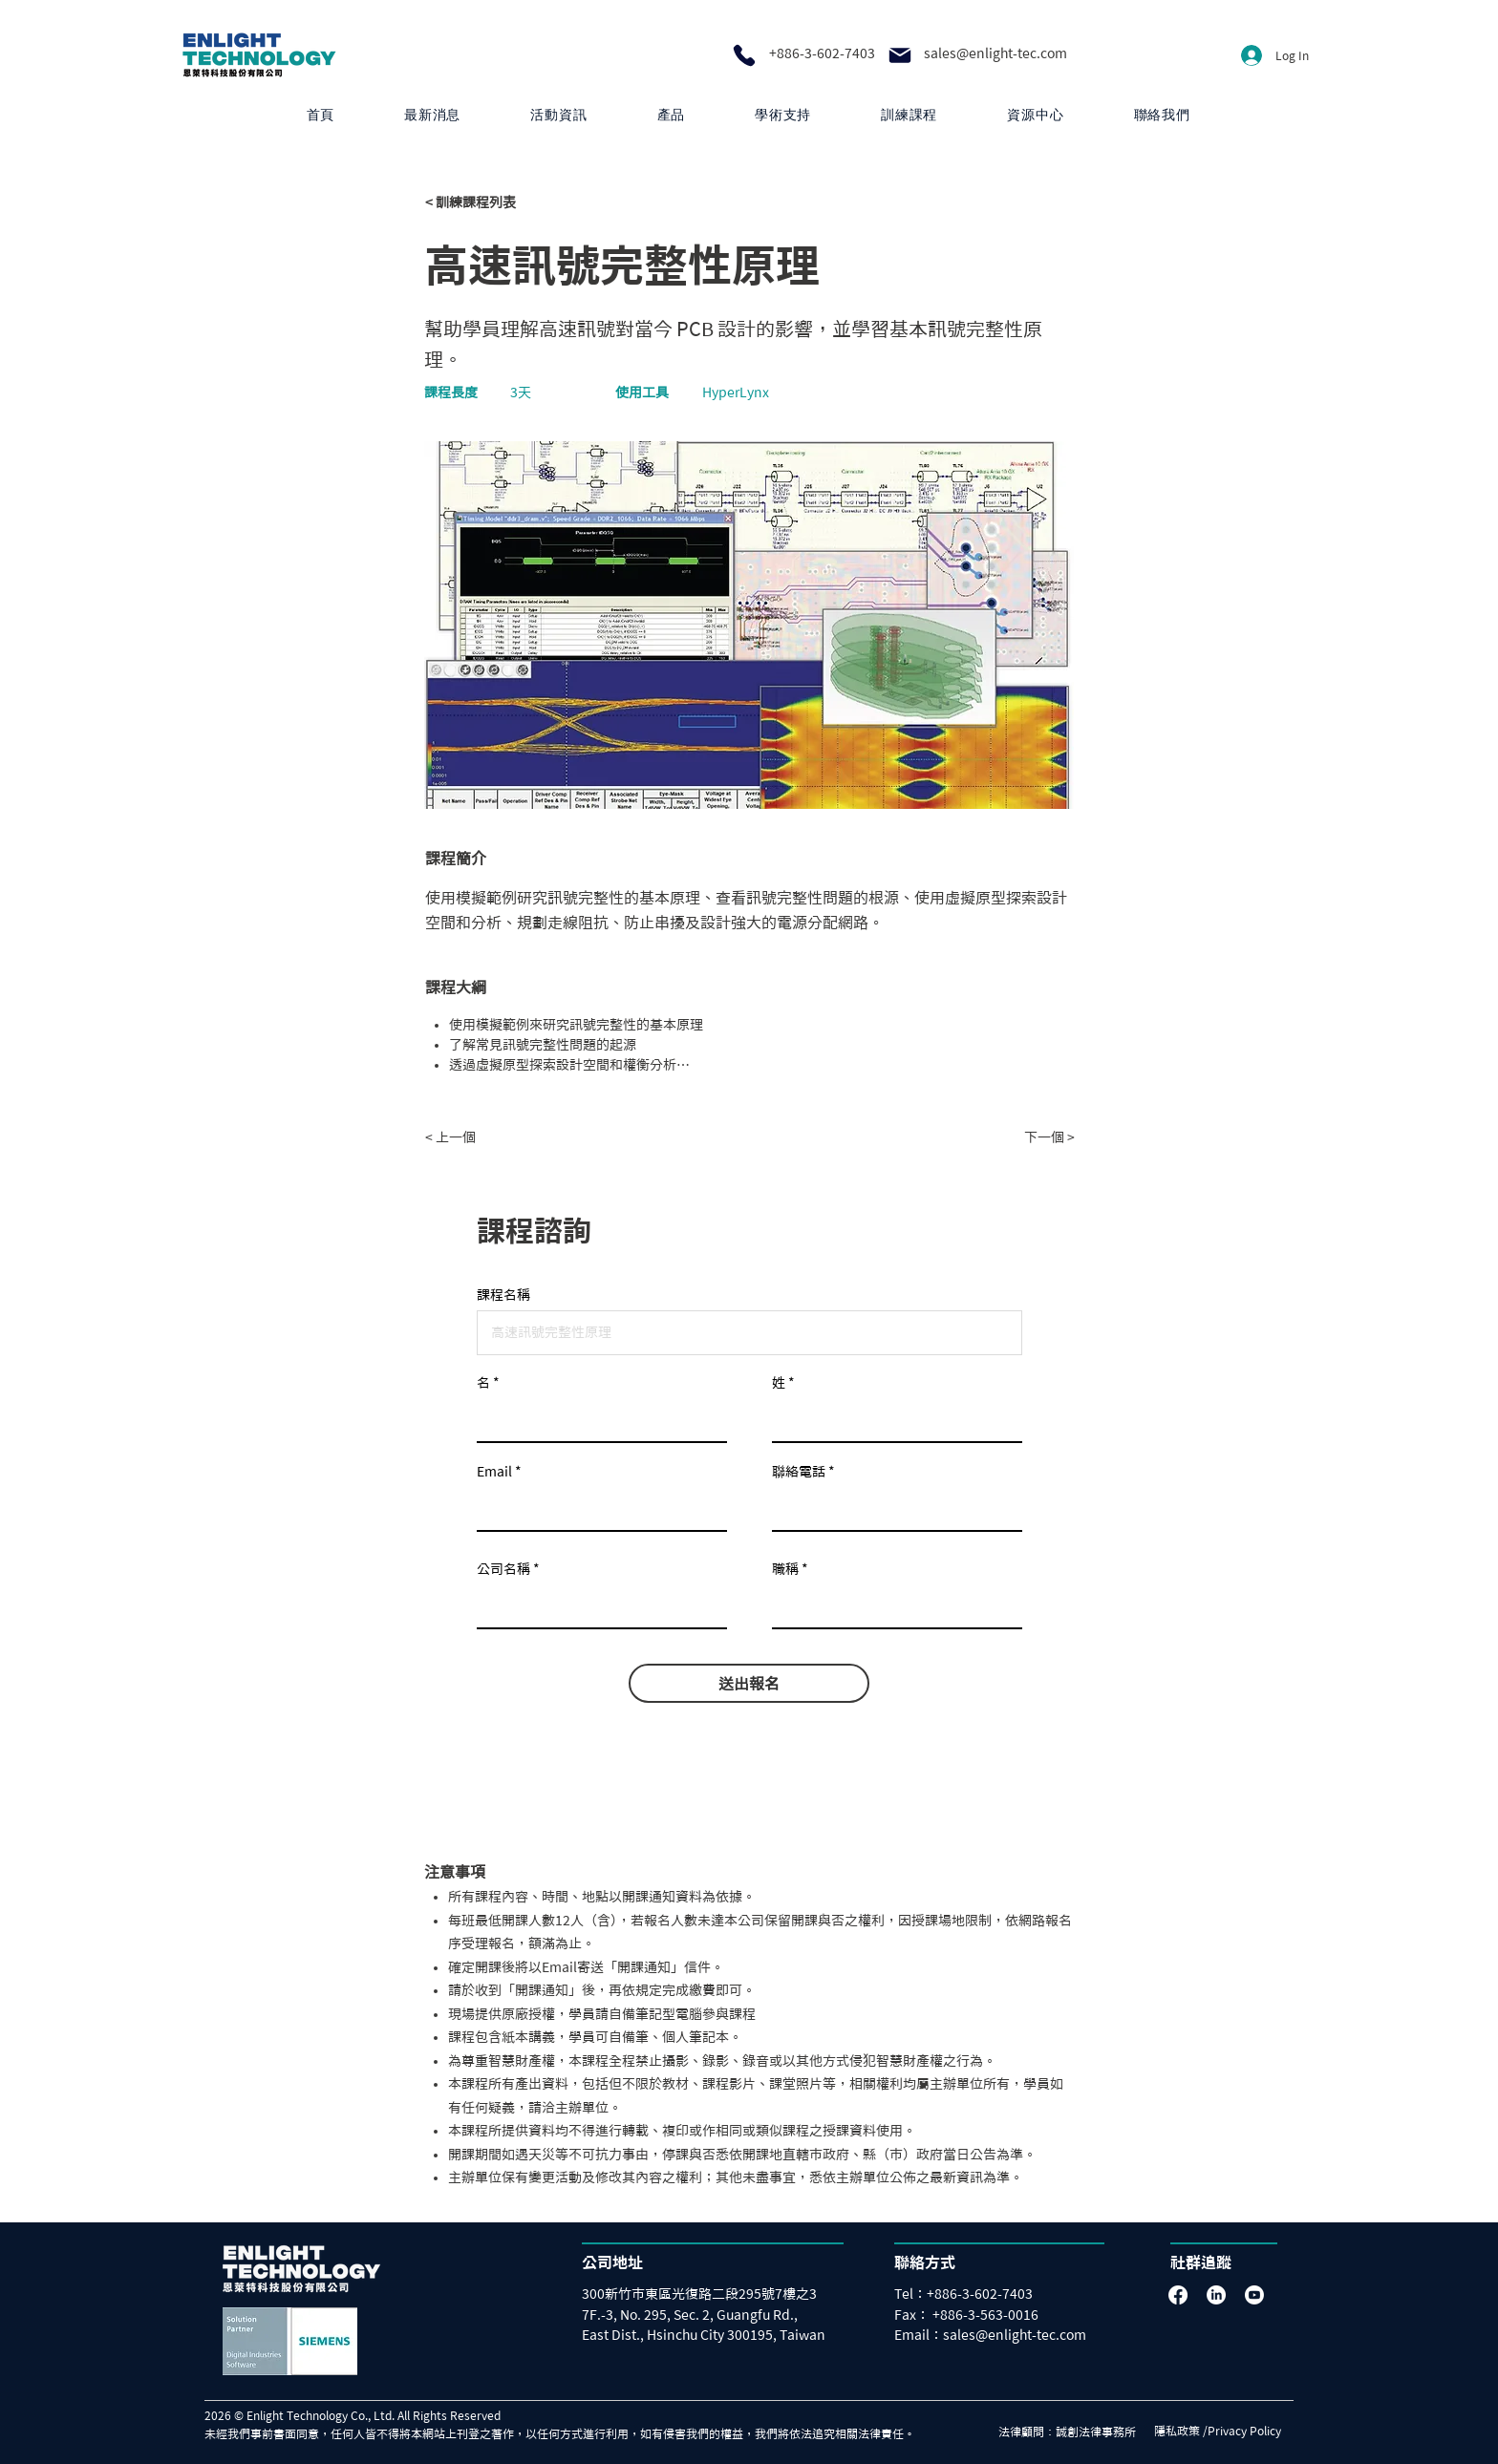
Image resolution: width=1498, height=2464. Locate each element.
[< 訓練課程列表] (488, 202)
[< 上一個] (488, 1137)
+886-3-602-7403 (822, 53)
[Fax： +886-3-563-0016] (976, 2315)
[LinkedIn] (1216, 2295)
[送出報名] (749, 1683)
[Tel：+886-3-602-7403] (968, 2294)
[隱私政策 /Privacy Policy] (1223, 2431)
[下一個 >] (1027, 1137)
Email (494, 1471)
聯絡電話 (798, 1471)
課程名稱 (503, 1295)
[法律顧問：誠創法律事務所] (1072, 2431)
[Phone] (744, 55)
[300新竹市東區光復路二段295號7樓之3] (713, 2294)
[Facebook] (1178, 2295)
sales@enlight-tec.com (995, 53)
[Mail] (899, 55)
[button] (671, 115)
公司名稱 (503, 1569)
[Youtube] (1254, 2295)
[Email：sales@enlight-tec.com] (1006, 2336)
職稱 (785, 1569)
